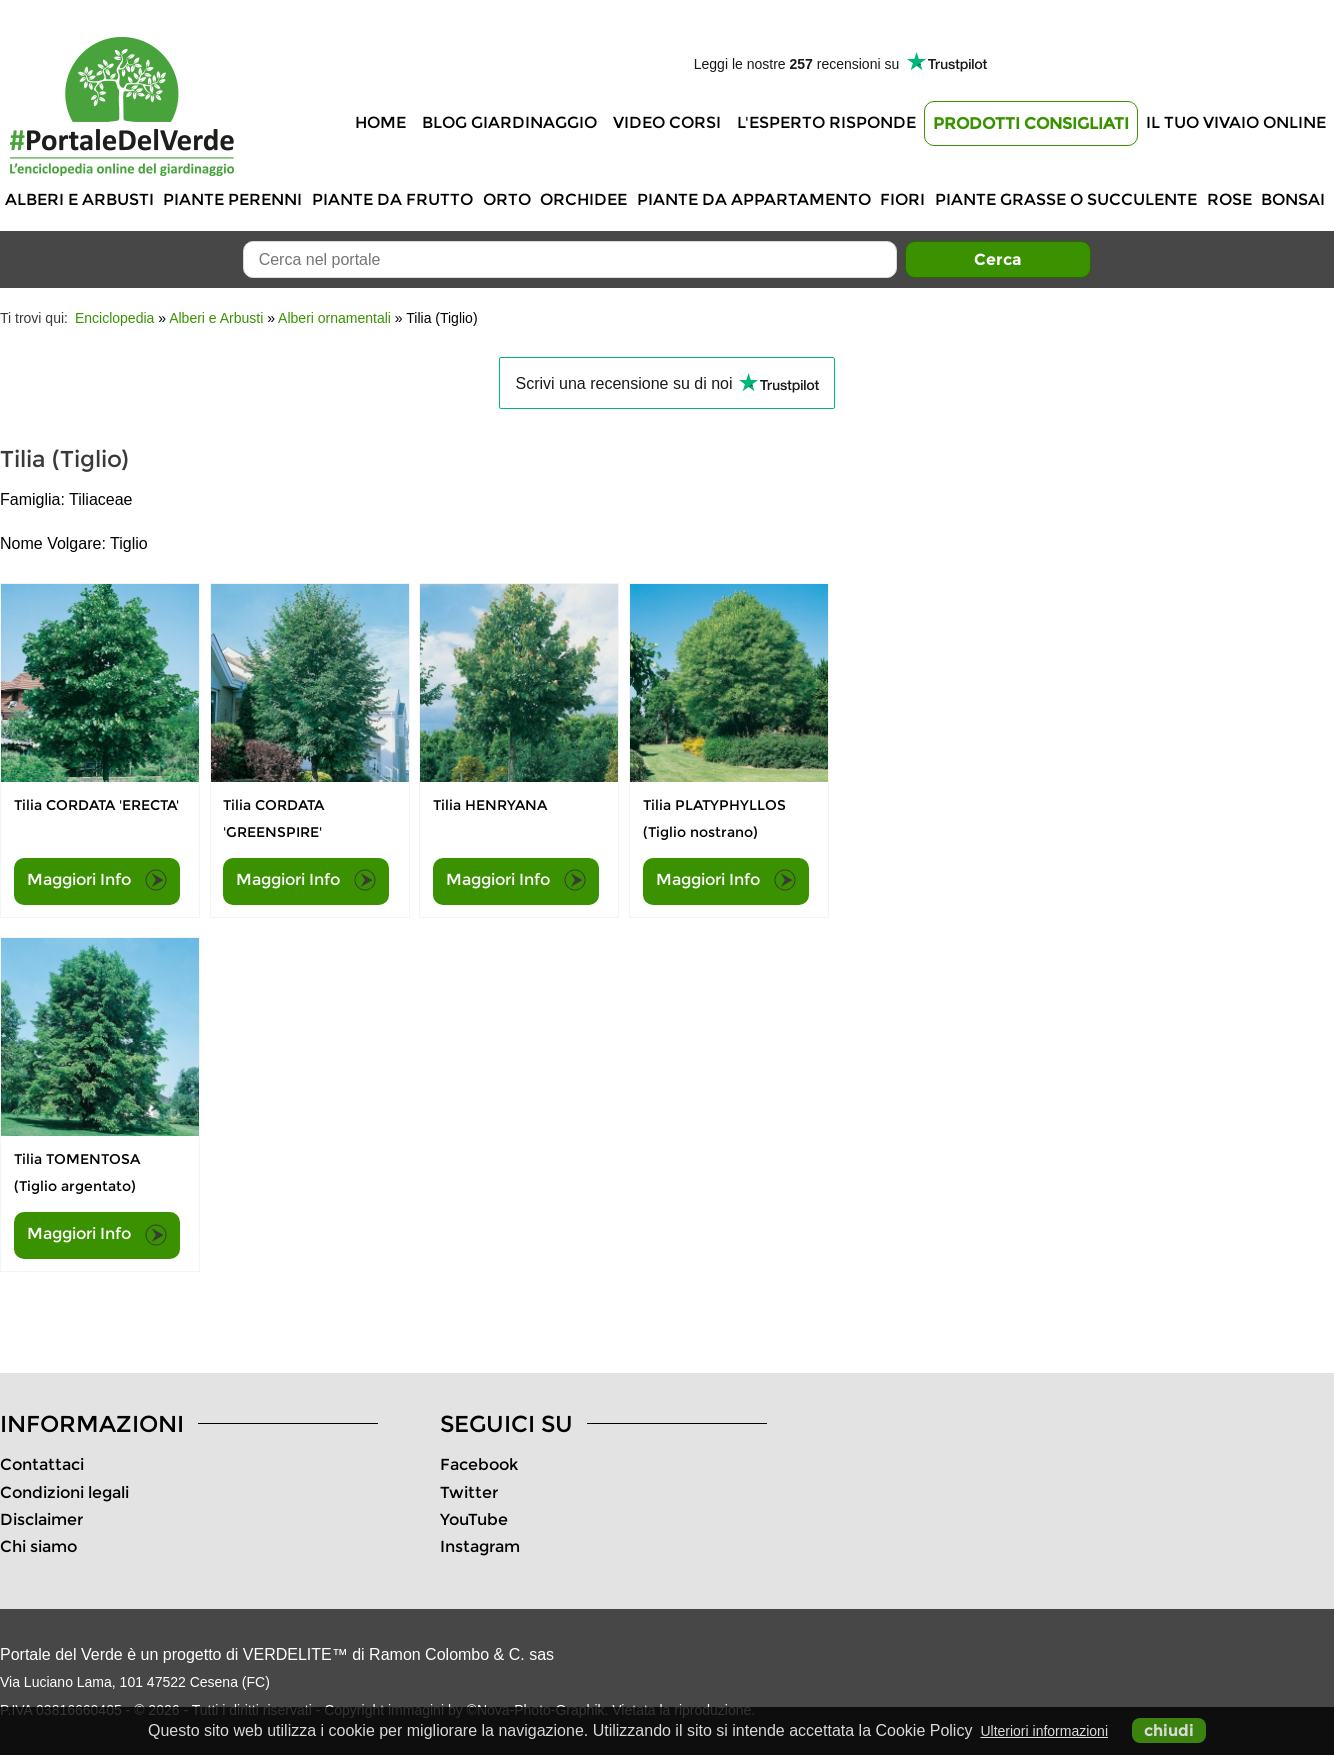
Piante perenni (232, 199)
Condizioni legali (64, 1492)
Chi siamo (38, 1546)
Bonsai (1293, 199)
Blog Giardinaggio (509, 122)
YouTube (474, 1519)
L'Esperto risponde (826, 122)
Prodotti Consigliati (1031, 123)
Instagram (480, 1546)
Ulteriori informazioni (1044, 1731)
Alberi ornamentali (334, 318)
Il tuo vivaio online (1236, 122)
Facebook (479, 1464)
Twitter (469, 1492)
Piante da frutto (392, 199)
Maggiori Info (97, 880)
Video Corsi (667, 122)
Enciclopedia (114, 318)
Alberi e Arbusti (79, 199)
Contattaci (42, 1464)
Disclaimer (41, 1519)
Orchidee (583, 199)
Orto (507, 199)
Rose (1229, 199)
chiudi (1169, 1730)
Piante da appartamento (754, 199)
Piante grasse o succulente (1066, 199)
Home (380, 122)
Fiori (902, 199)
